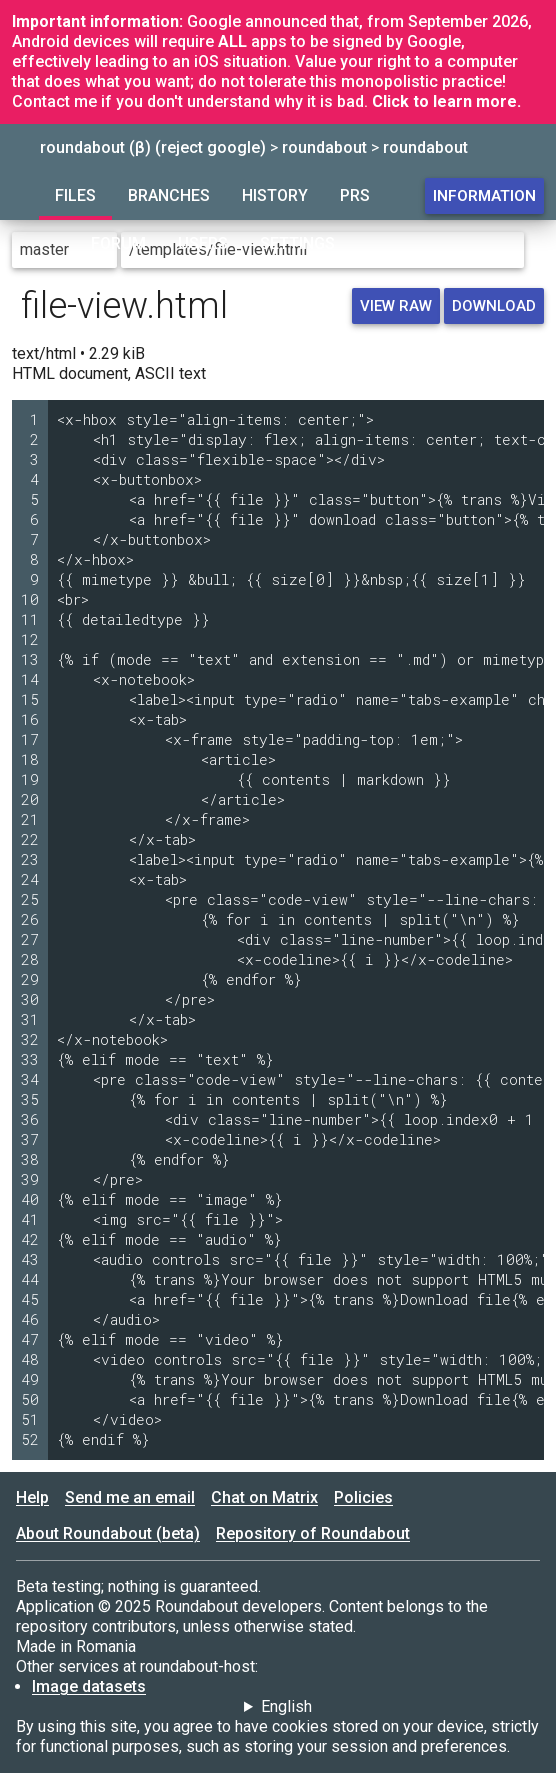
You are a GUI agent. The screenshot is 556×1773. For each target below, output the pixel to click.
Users (203, 243)
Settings (297, 243)
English (286, 1706)
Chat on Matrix (264, 1497)
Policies (363, 1497)
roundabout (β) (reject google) (153, 147)
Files (75, 195)
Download (494, 306)
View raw (396, 306)
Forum (118, 243)
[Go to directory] (536, 250)
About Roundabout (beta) (108, 1533)
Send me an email (130, 1497)
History (275, 195)
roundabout (324, 147)
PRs (355, 195)
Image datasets (89, 1686)
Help (32, 1497)
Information (484, 196)
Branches (169, 195)
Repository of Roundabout (313, 1533)
